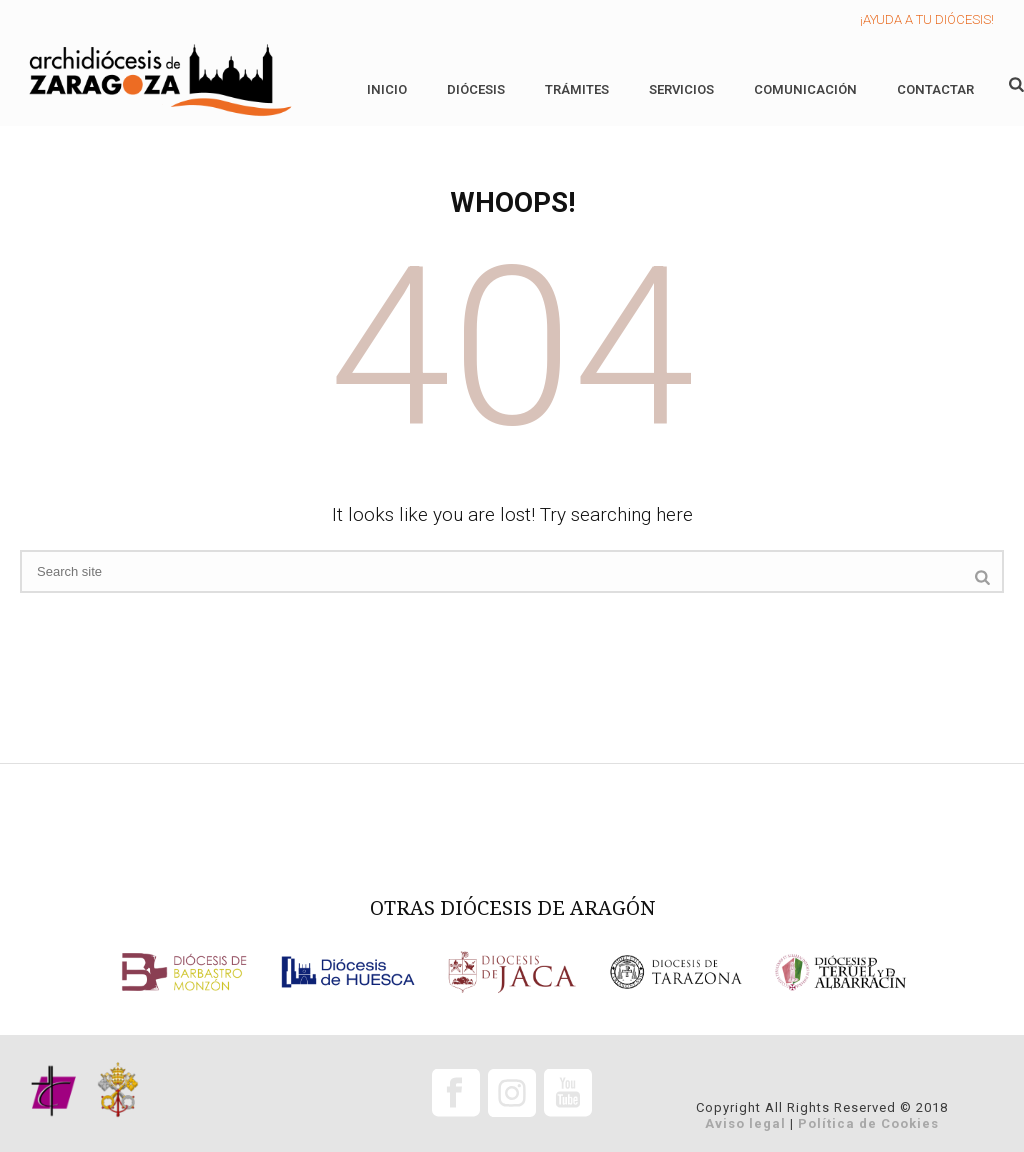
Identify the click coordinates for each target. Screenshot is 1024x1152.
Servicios (681, 89)
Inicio (387, 89)
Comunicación (805, 89)
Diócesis (476, 89)
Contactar (935, 89)
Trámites (577, 89)
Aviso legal (745, 1123)
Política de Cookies (868, 1123)
